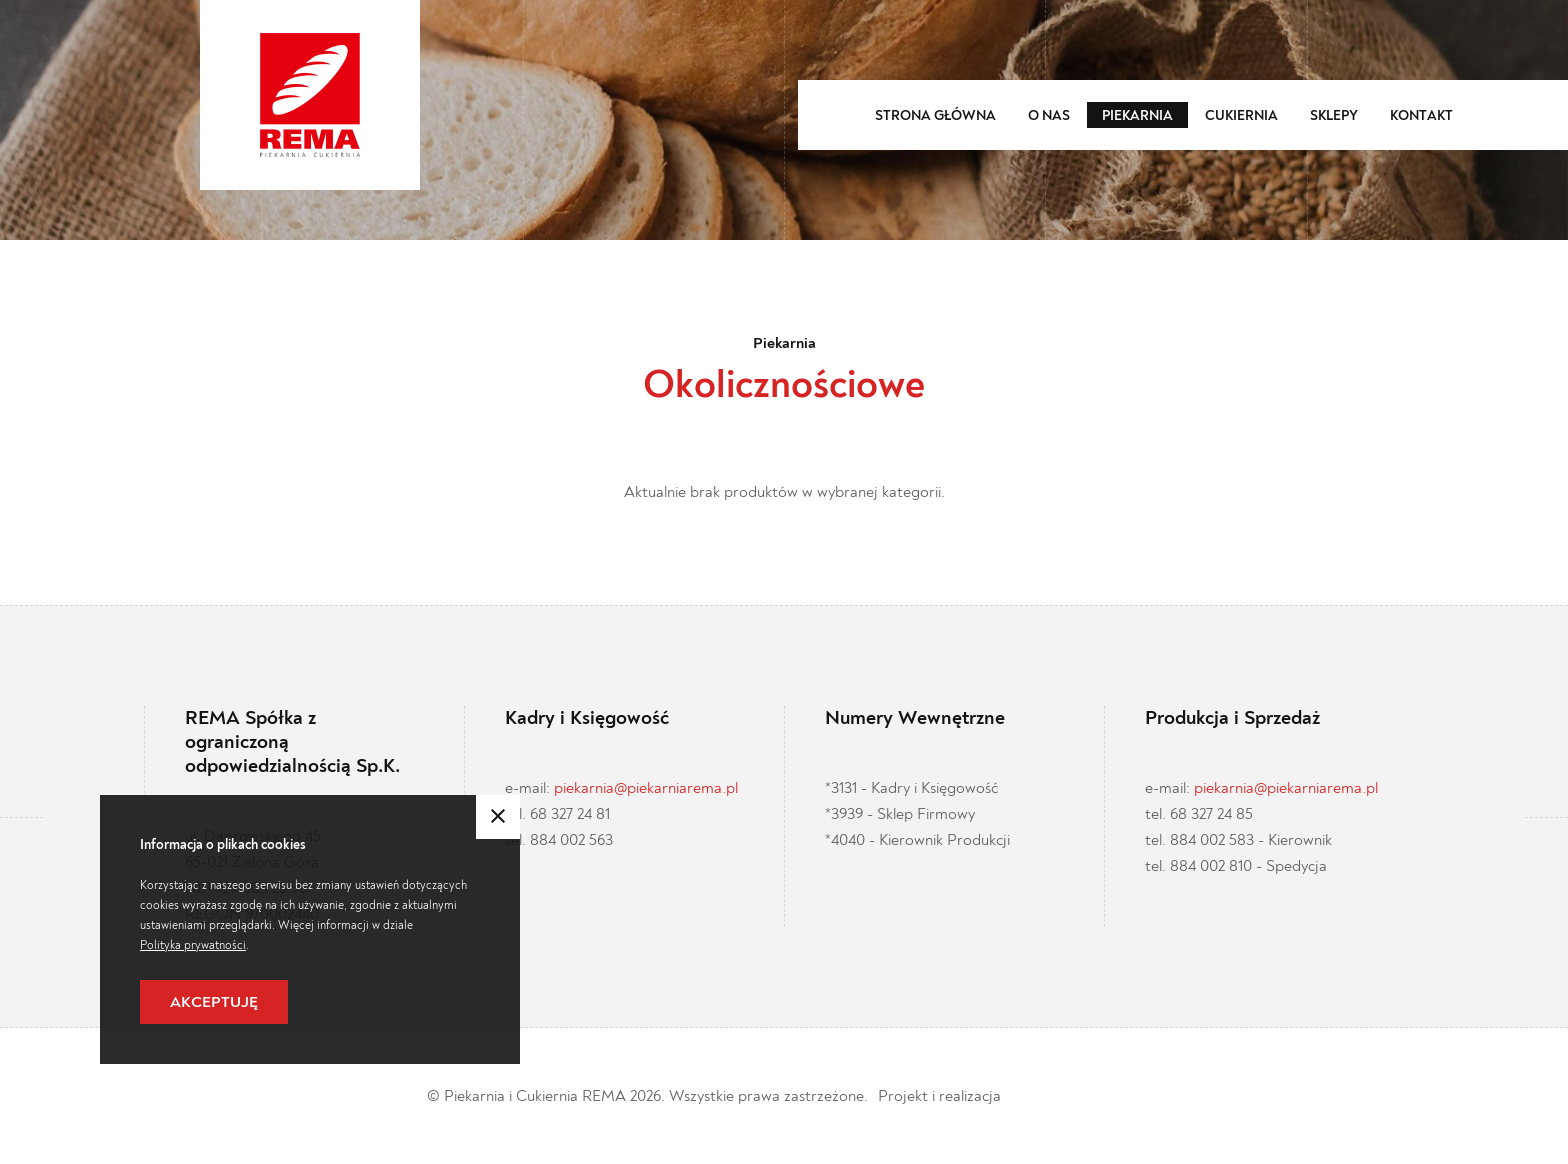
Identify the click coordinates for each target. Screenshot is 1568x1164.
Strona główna (935, 116)
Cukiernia (1241, 116)
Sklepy (1334, 116)
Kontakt (1421, 116)
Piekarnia (1137, 116)
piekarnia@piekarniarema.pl (646, 788)
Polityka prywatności (193, 945)
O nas (1049, 116)
